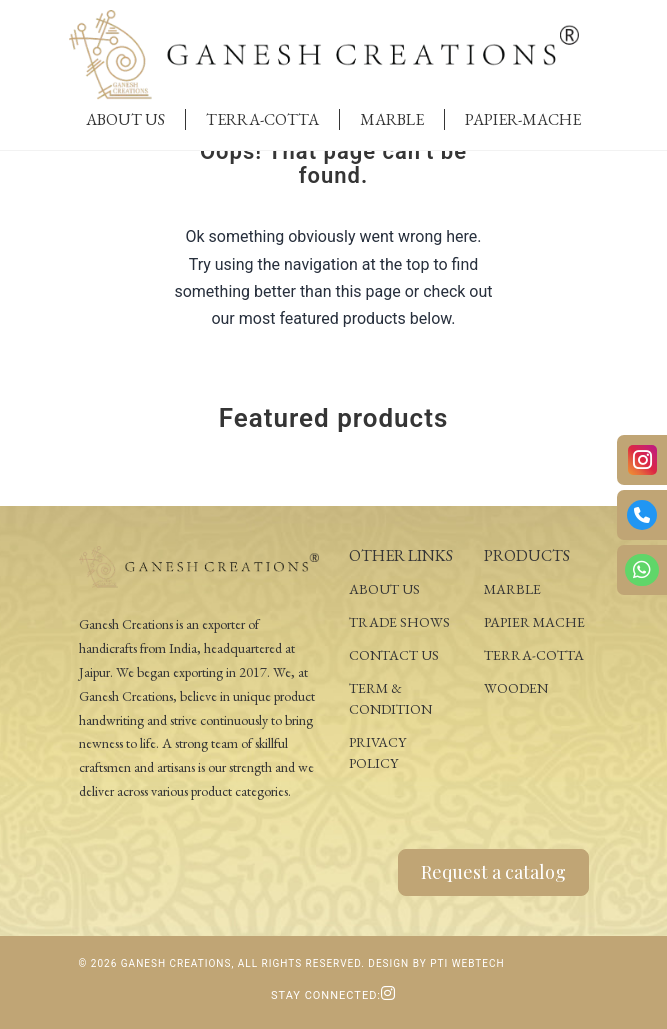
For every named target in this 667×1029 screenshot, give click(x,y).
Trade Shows (399, 622)
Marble (392, 119)
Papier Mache (534, 622)
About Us (125, 119)
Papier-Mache (523, 119)
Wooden (516, 688)
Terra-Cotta (262, 119)
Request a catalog (493, 872)
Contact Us (394, 655)
